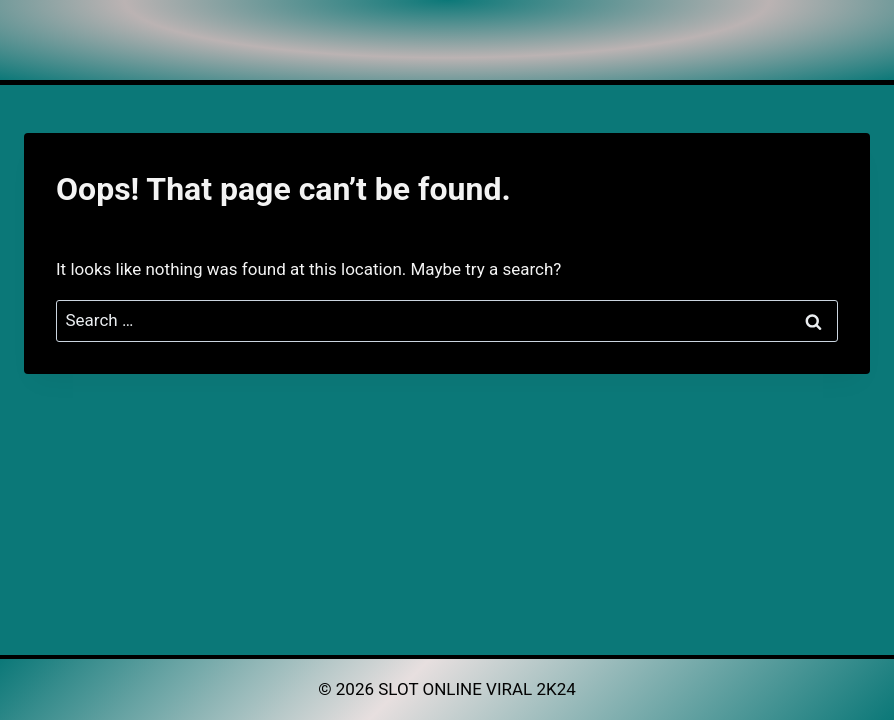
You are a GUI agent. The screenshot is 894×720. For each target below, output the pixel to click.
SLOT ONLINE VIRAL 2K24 (477, 689)
